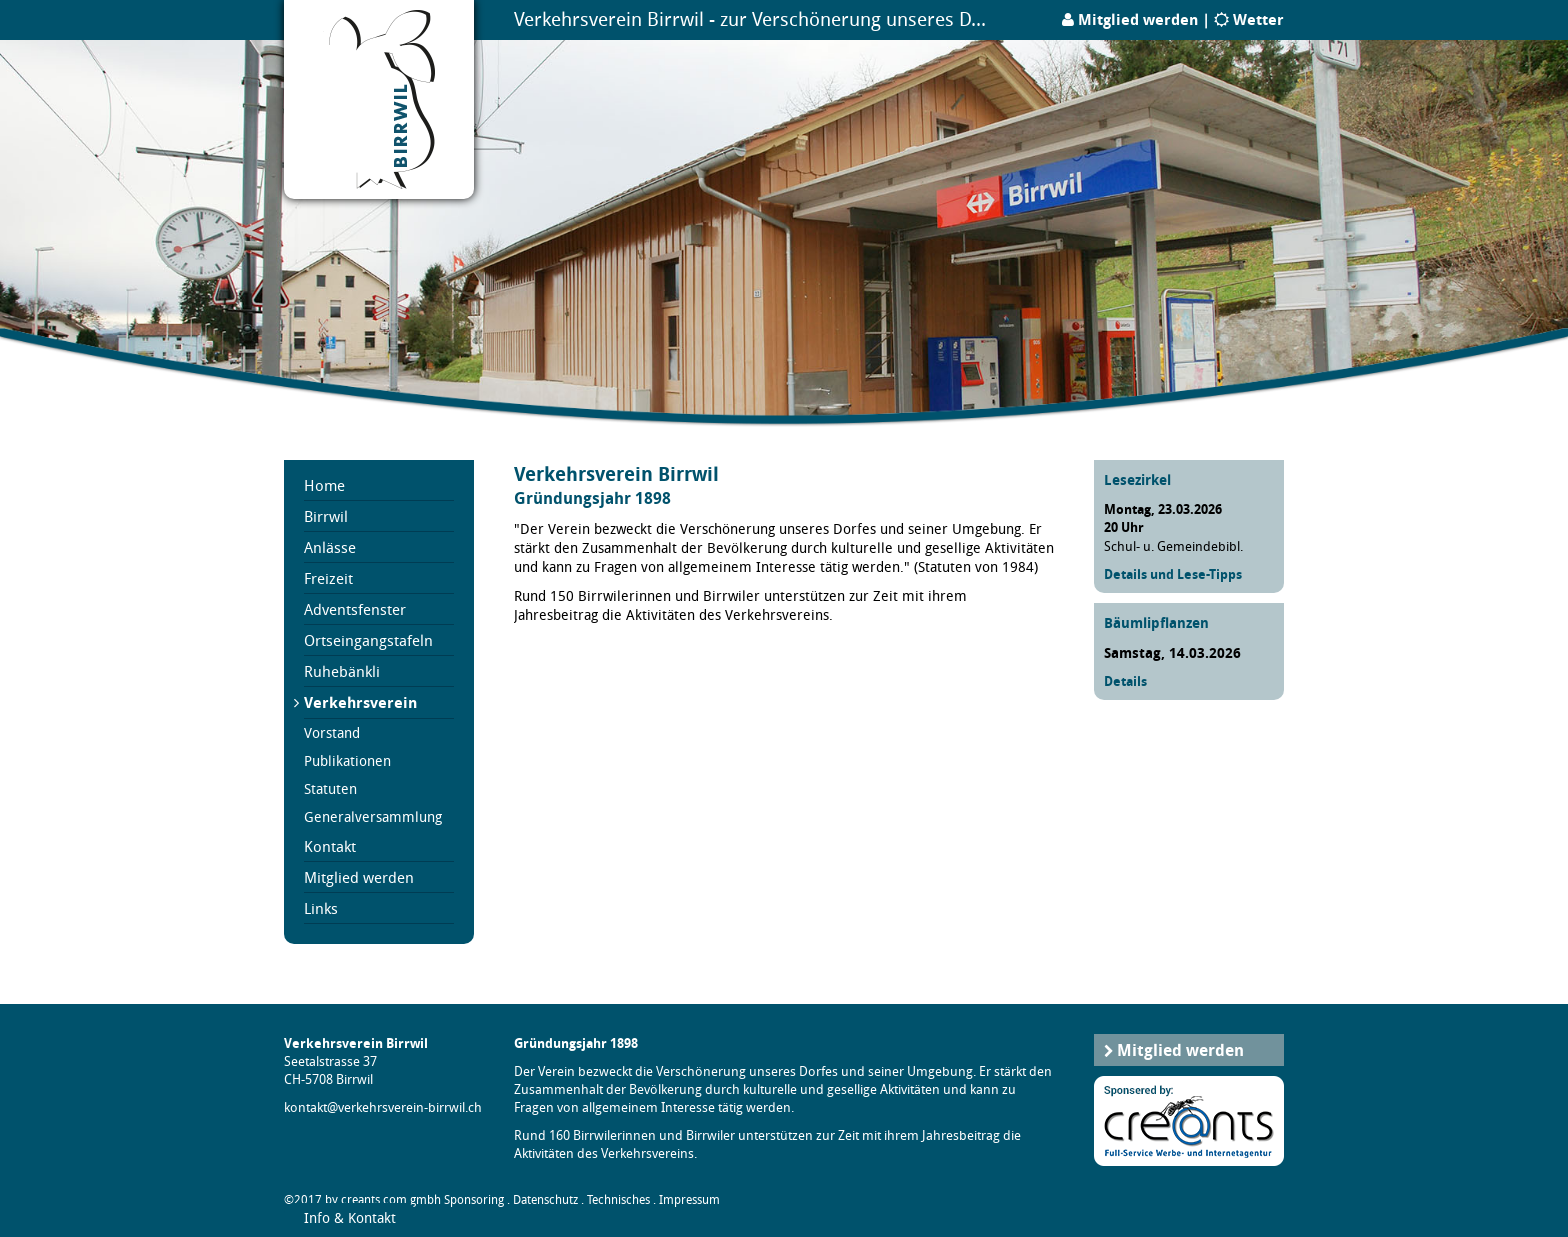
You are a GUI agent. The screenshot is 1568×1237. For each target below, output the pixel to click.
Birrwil (326, 516)
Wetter (1258, 19)
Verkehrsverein (360, 702)
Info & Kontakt (350, 1217)
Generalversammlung (373, 817)
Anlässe (330, 547)
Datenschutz (545, 1199)
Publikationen (347, 761)
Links (321, 908)
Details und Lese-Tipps (1173, 574)
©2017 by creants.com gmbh (362, 1199)
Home (324, 485)
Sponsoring (474, 1199)
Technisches (618, 1199)
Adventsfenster (355, 609)
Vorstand (332, 733)
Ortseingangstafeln (368, 640)
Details (1125, 681)
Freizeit (328, 578)
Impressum (689, 1199)
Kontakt (330, 846)
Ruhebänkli (342, 671)
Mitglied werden (1138, 19)
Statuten (330, 789)
